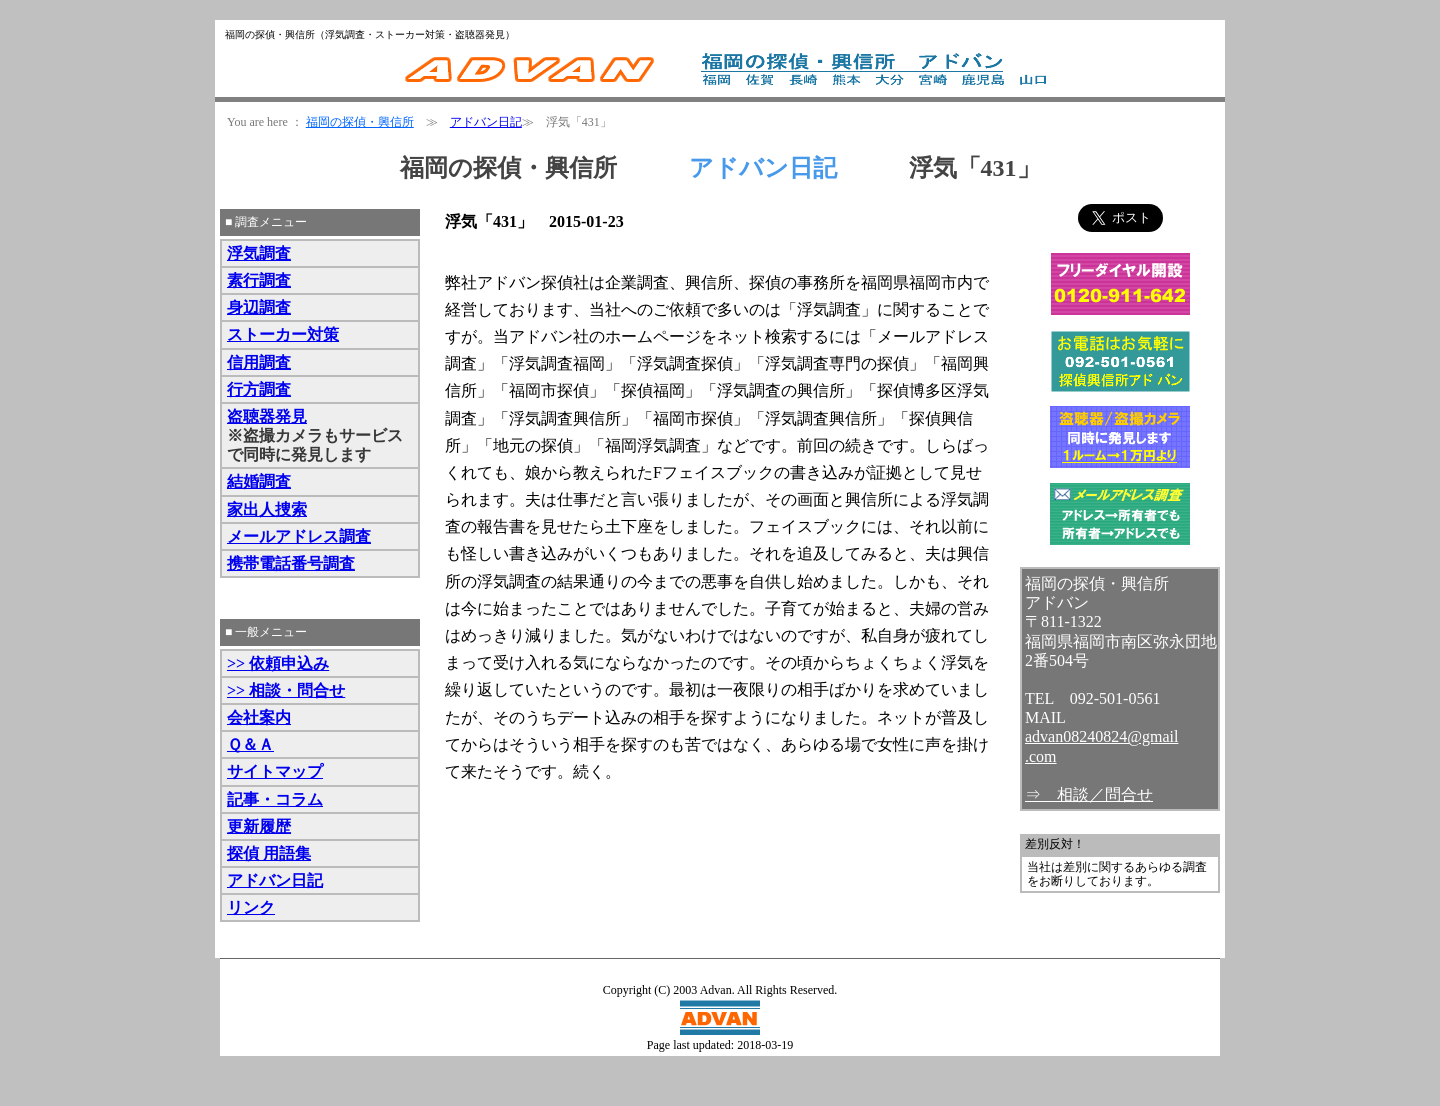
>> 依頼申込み (278, 663)
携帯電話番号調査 (291, 563)
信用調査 (259, 362)
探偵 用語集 (269, 853)
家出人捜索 (267, 509)
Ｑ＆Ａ (250, 744)
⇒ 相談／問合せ (1089, 794)
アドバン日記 (486, 122)
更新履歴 (259, 826)
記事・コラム (275, 799)
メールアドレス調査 (299, 536)
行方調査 (259, 389)
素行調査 (259, 280)
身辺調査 (259, 307)
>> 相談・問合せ (286, 690)
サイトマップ (275, 771)
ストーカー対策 (283, 334)
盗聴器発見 (267, 416)
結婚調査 (259, 481)
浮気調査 (259, 253)
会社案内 (259, 717)
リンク (251, 907)
